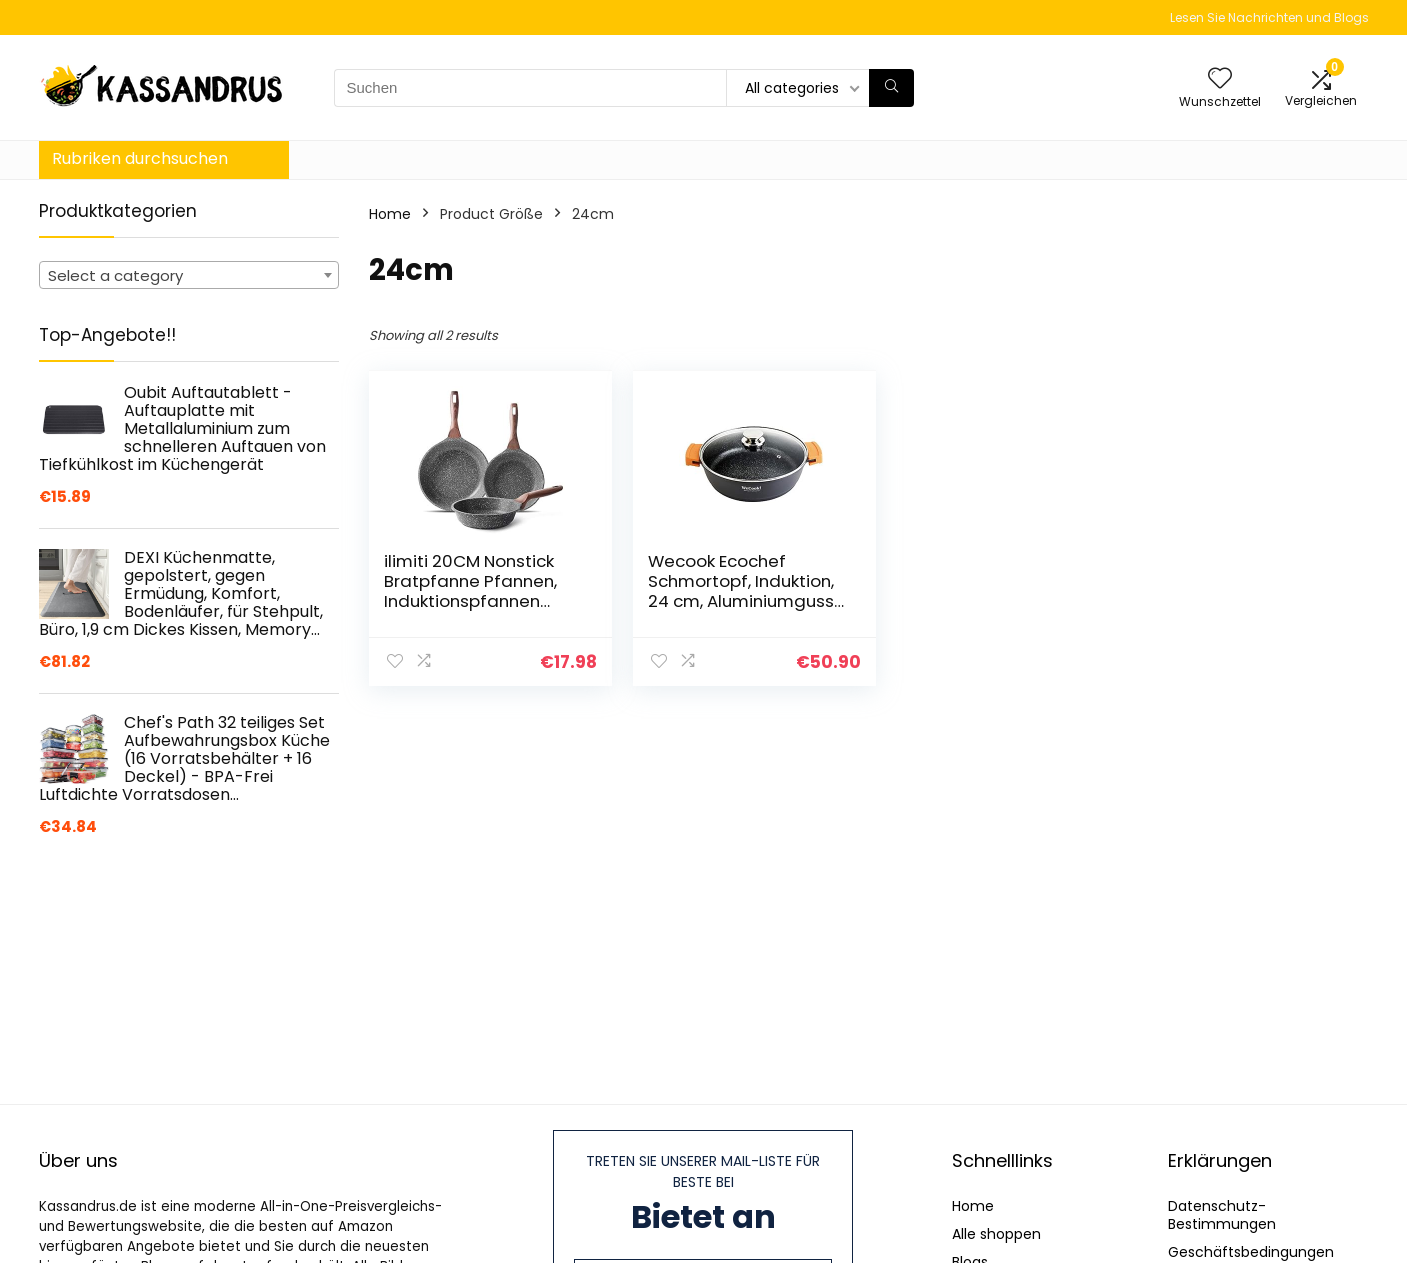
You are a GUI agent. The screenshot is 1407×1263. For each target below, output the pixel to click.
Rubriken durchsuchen (140, 158)
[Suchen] (891, 88)
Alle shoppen (996, 1234)
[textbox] (189, 276)
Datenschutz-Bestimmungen (1222, 1215)
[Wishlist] (1220, 79)
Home (390, 214)
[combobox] (189, 275)
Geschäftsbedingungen (1251, 1252)
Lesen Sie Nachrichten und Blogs (1269, 17)
